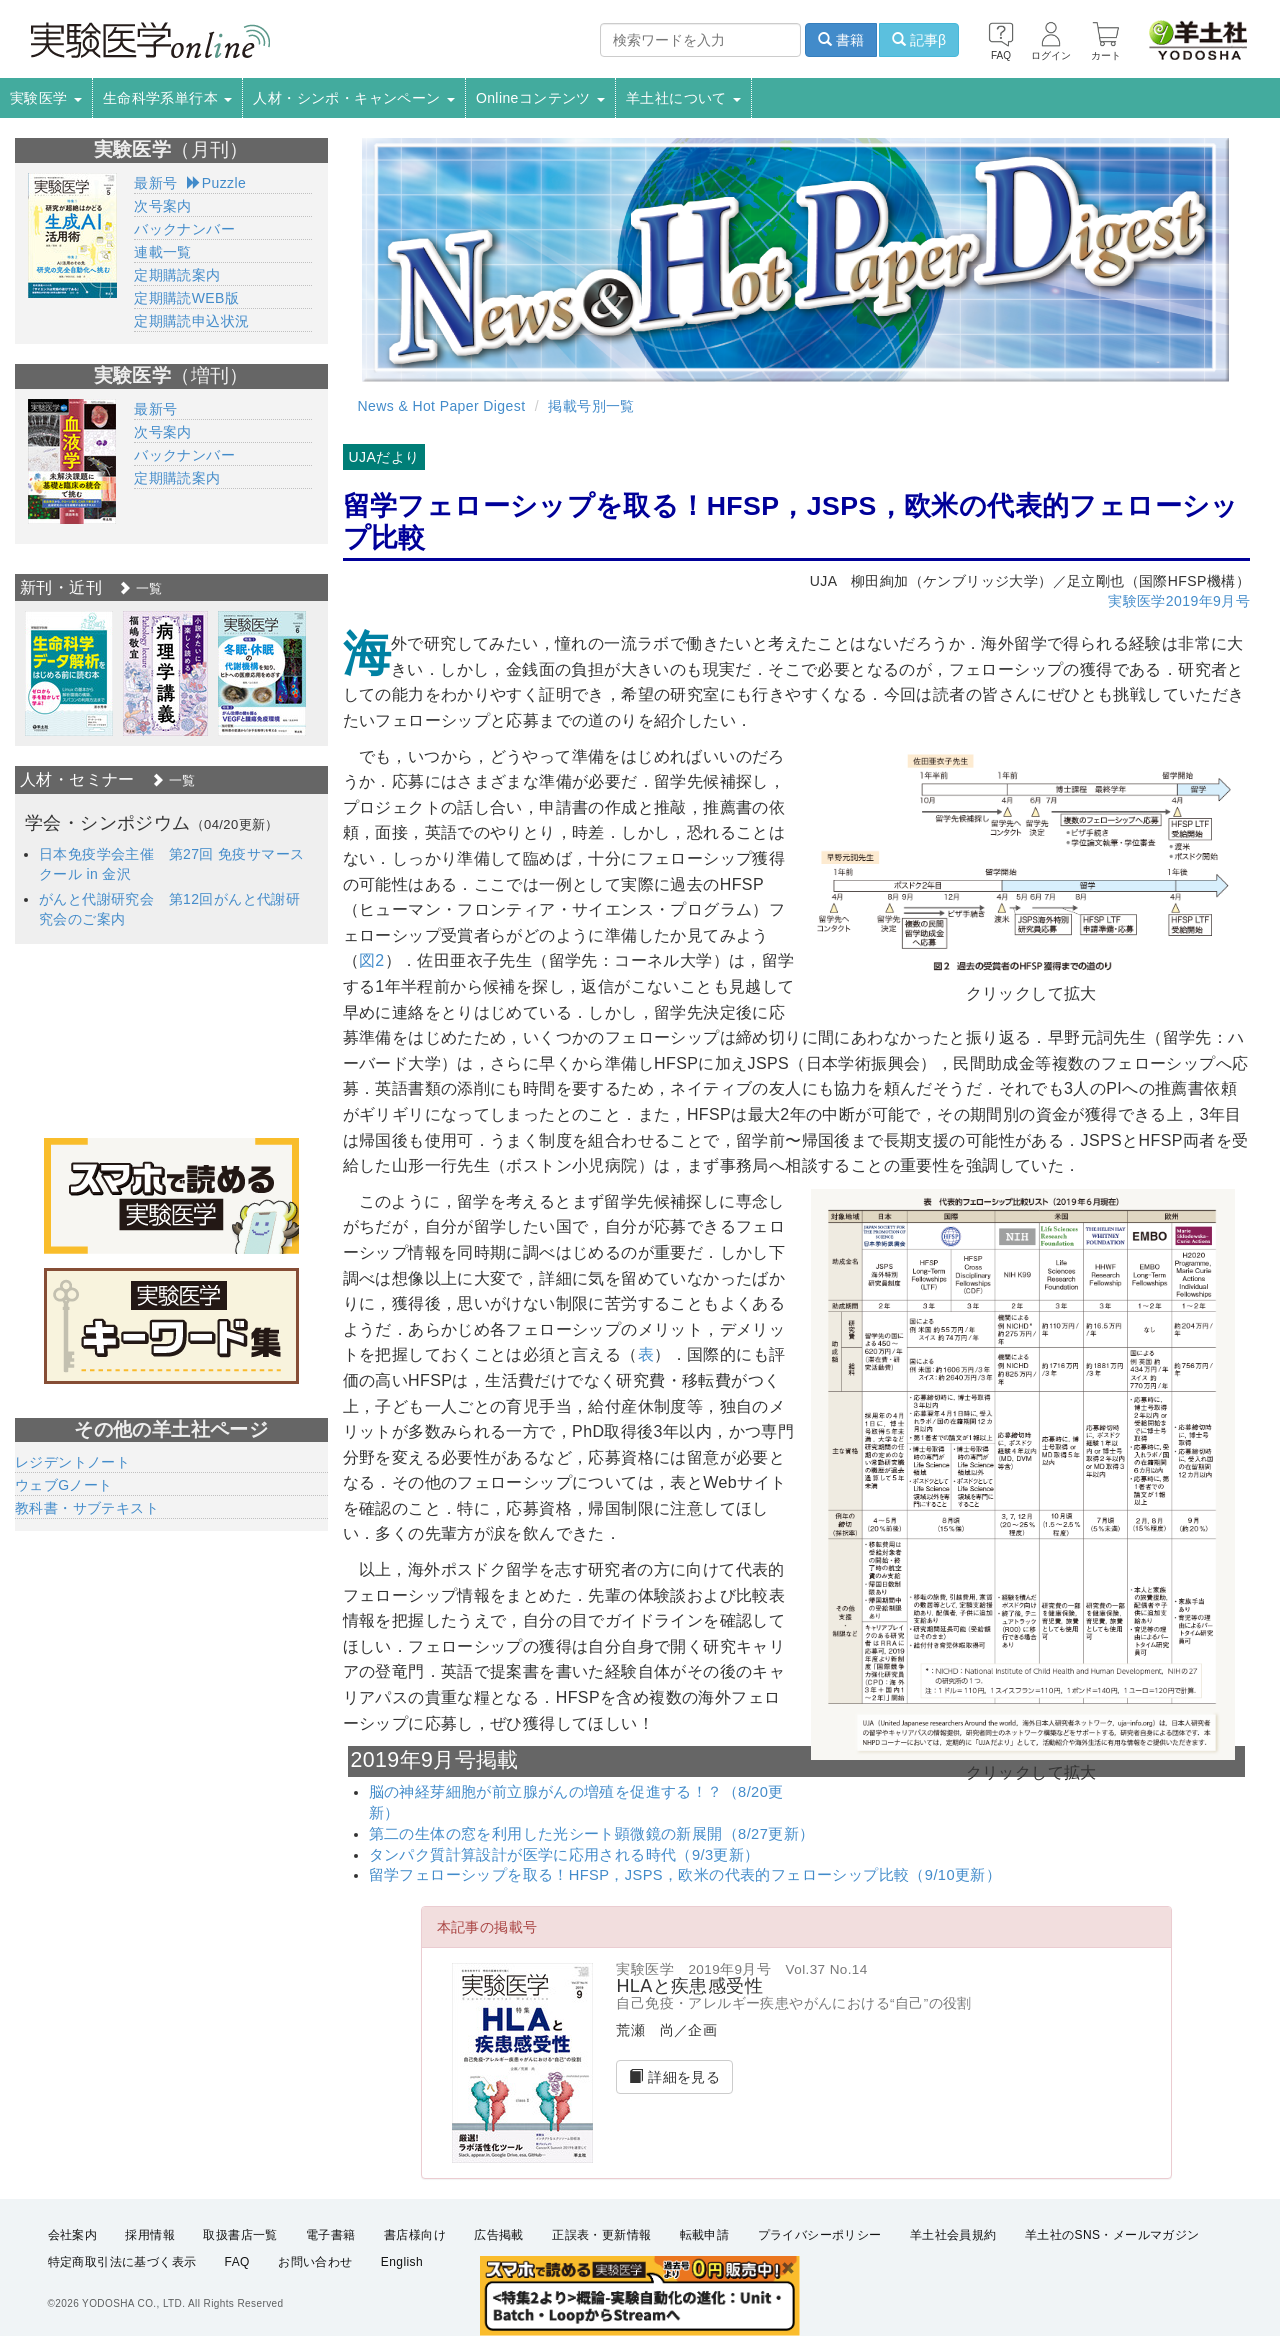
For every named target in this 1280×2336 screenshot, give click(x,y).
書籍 (841, 40)
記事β (919, 40)
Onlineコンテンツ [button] (540, 98)
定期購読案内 (177, 275)
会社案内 (73, 2235)
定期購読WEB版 (186, 298)
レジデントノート (72, 1462)
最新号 (155, 183)
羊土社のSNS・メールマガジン (1112, 2235)
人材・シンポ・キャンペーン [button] (354, 98)
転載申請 (705, 2235)
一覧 (140, 588)
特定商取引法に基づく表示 (122, 2262)
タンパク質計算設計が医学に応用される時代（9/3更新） (564, 1855)
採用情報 (150, 2235)
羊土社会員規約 (953, 2235)
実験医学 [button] (46, 98)
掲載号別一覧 (591, 406)
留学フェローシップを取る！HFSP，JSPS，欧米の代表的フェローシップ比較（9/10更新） (685, 1875)
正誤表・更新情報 (601, 2235)
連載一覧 (163, 252)
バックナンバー (184, 229)
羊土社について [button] (683, 98)
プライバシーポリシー (820, 2235)
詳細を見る (674, 2077)
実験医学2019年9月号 (1179, 601)
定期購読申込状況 (191, 321)
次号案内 (163, 206)
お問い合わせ (315, 2262)
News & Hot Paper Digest (442, 406)
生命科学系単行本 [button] (168, 98)
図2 (372, 960)
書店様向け (415, 2235)
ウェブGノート (64, 1485)
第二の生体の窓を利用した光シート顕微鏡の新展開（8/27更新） (592, 1834)
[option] (69, 673)
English (402, 2262)
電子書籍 (331, 2235)
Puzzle (216, 183)
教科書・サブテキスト (87, 1508)
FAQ (237, 2262)
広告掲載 (499, 2235)
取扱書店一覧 (240, 2235)
